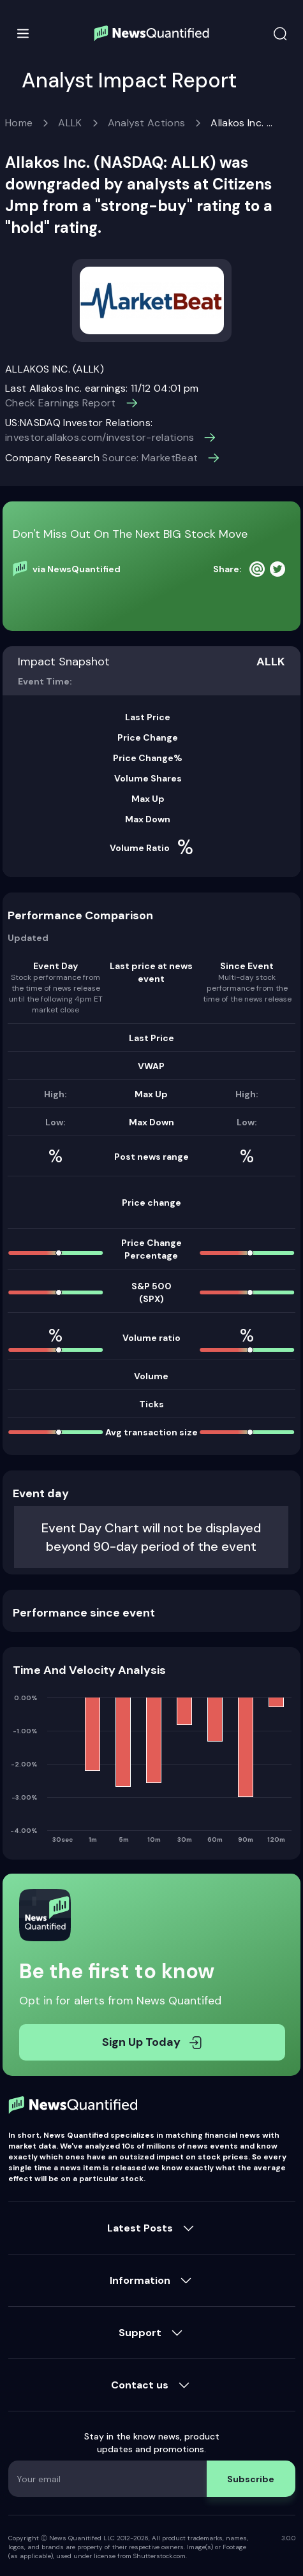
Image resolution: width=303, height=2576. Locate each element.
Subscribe (250, 2479)
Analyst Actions (147, 123)
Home (19, 123)
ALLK (70, 123)
